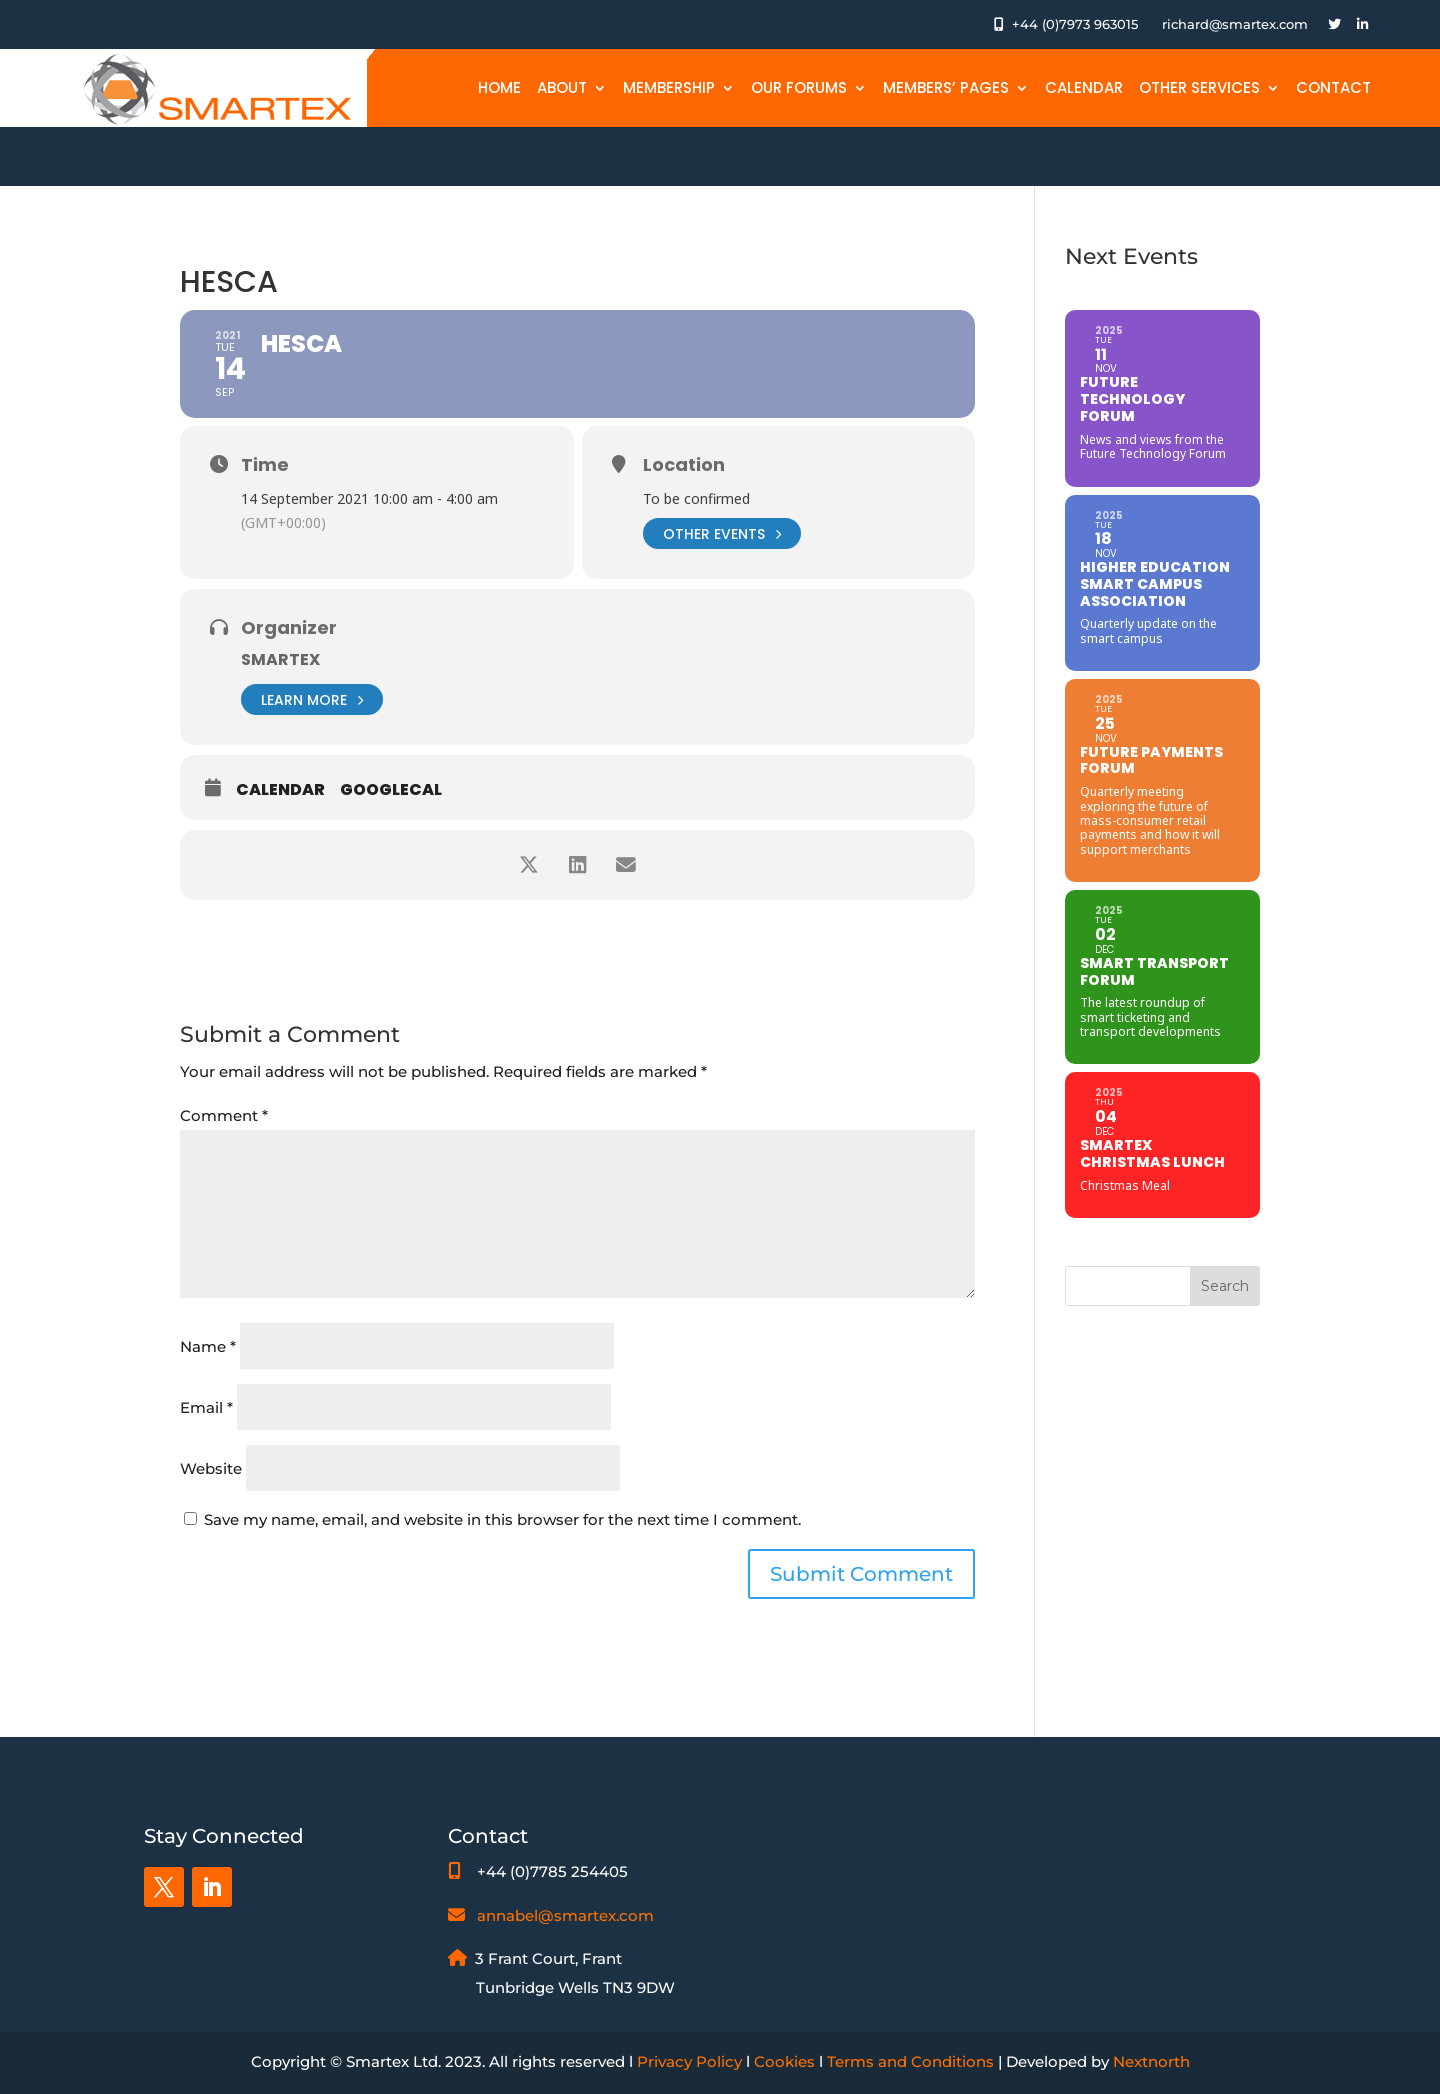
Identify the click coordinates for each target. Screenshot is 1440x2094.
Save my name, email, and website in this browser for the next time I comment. (502, 1519)
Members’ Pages (946, 87)
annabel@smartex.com (565, 1915)
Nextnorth (1151, 2061)
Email (206, 1407)
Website (211, 1468)
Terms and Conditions (910, 2061)
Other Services (1199, 87)
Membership (669, 87)
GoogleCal (391, 790)
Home (499, 87)
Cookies (784, 2061)
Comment (224, 1115)
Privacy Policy (689, 2061)
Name (208, 1346)
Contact (1333, 87)
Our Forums (799, 87)
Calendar (1084, 87)
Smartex (280, 659)
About (562, 87)
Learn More (312, 699)
